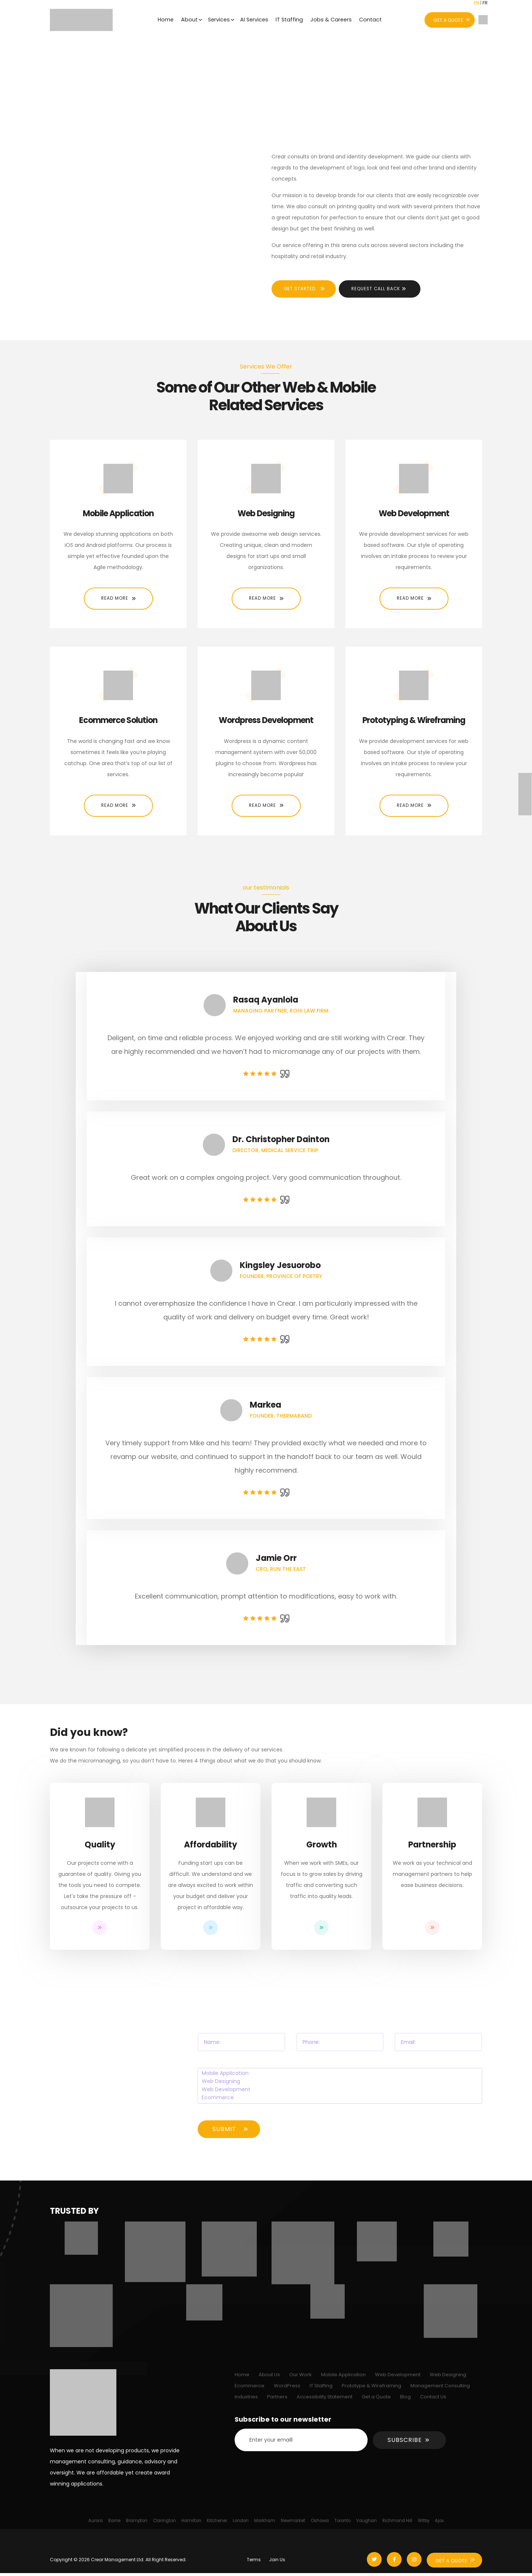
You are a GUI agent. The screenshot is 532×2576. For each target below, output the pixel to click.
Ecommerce (340, 2101)
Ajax (439, 2524)
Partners (277, 2400)
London (241, 2524)
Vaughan (366, 2524)
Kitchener (217, 2524)
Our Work (300, 2377)
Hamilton (191, 2524)
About (187, 20)
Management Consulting (440, 2388)
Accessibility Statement (324, 2400)
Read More (115, 601)
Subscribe (405, 2443)
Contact (373, 20)
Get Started (302, 291)
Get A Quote (452, 2563)
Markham (264, 2524)
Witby (423, 2524)
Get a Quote (376, 2400)
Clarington (164, 2524)
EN (476, 5)
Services (217, 20)
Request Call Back (384, 291)
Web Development (340, 2093)
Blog (405, 2400)
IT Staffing (290, 20)
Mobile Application (340, 2077)
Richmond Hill (397, 2524)
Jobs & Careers (332, 20)
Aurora (95, 2524)
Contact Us (433, 2400)
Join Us (277, 2563)
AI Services (254, 20)
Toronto (342, 2524)
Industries (246, 2400)
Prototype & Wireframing (371, 2388)
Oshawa (320, 2524)
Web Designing (340, 2085)
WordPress (287, 2388)
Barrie (114, 2524)
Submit (224, 2132)
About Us (269, 2377)
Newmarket (293, 2524)
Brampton (136, 2524)
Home (163, 20)
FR (485, 5)
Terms (254, 2563)
